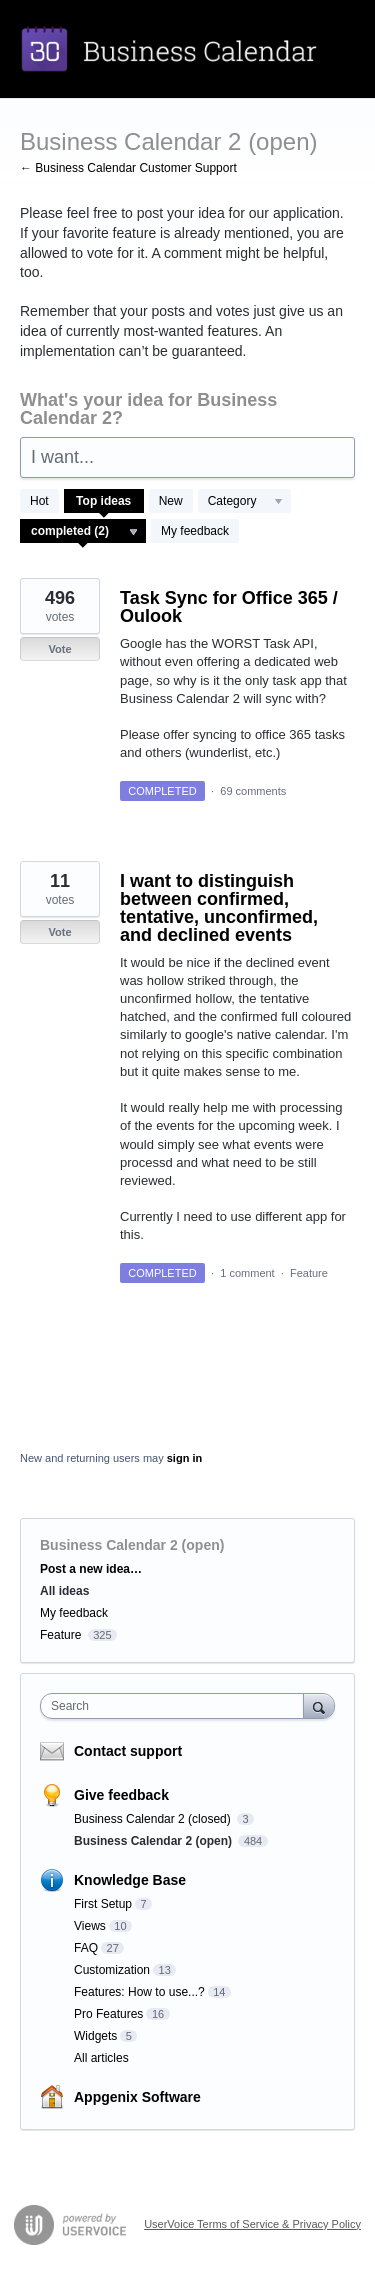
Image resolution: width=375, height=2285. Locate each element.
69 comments (253, 791)
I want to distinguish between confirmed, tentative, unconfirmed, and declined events (219, 908)
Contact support (128, 1751)
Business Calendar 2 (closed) (154, 1819)
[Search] (319, 1705)
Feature (309, 1273)
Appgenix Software (137, 2097)
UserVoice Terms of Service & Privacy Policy (252, 2224)
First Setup (103, 1904)
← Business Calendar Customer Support (128, 168)
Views (90, 1926)
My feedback (195, 531)
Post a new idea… (91, 1569)
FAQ (86, 1948)
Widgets (95, 2036)
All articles (101, 2058)
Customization (112, 1970)
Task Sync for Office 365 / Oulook (229, 607)
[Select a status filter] (84, 532)
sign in (184, 1458)
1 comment (247, 1273)
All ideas (64, 1591)
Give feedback (121, 1795)
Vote (59, 649)
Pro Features (108, 2014)
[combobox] (176, 1706)
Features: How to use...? (139, 1992)
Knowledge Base (130, 1880)
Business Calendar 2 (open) (154, 1841)
